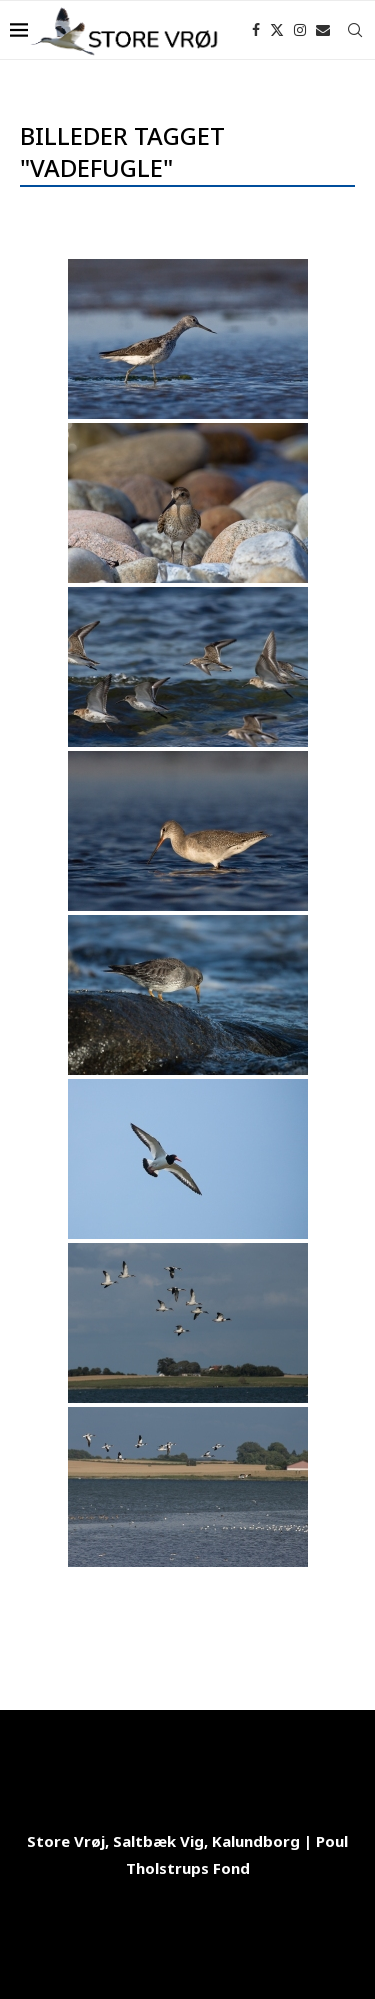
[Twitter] (277, 30)
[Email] (323, 30)
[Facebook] (256, 30)
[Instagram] (300, 30)
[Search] (355, 30)
